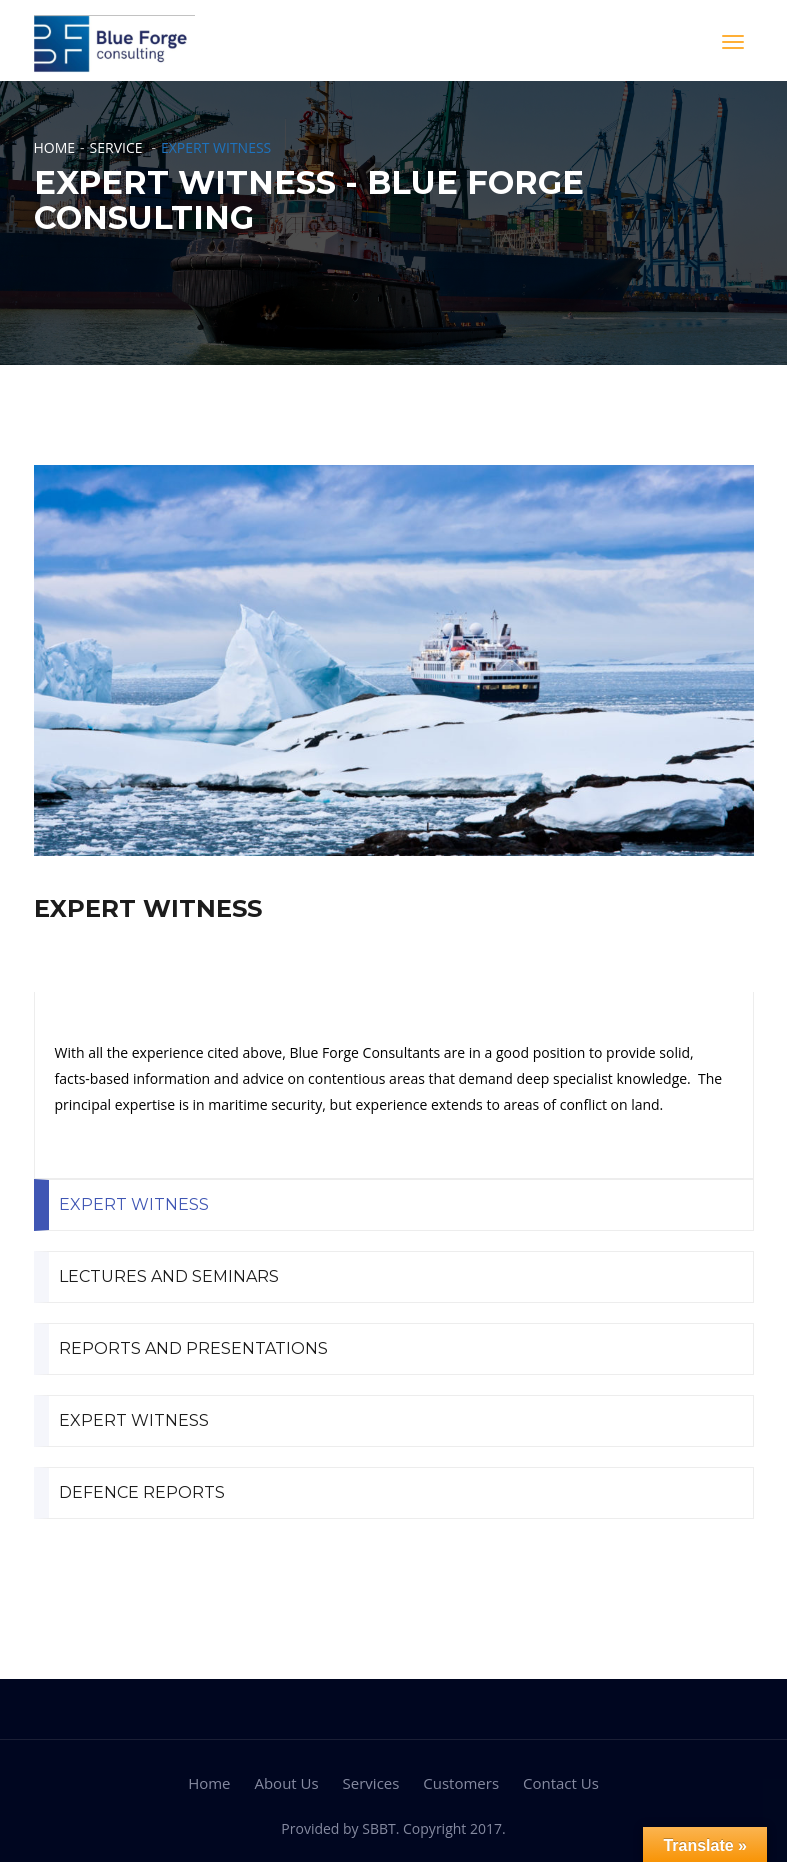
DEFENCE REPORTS (142, 1492)
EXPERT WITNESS (134, 1204)
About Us (286, 1783)
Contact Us (561, 1783)
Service (116, 147)
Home (55, 147)
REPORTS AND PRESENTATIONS (193, 1348)
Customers (461, 1783)
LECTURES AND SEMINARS (169, 1276)
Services (371, 1783)
